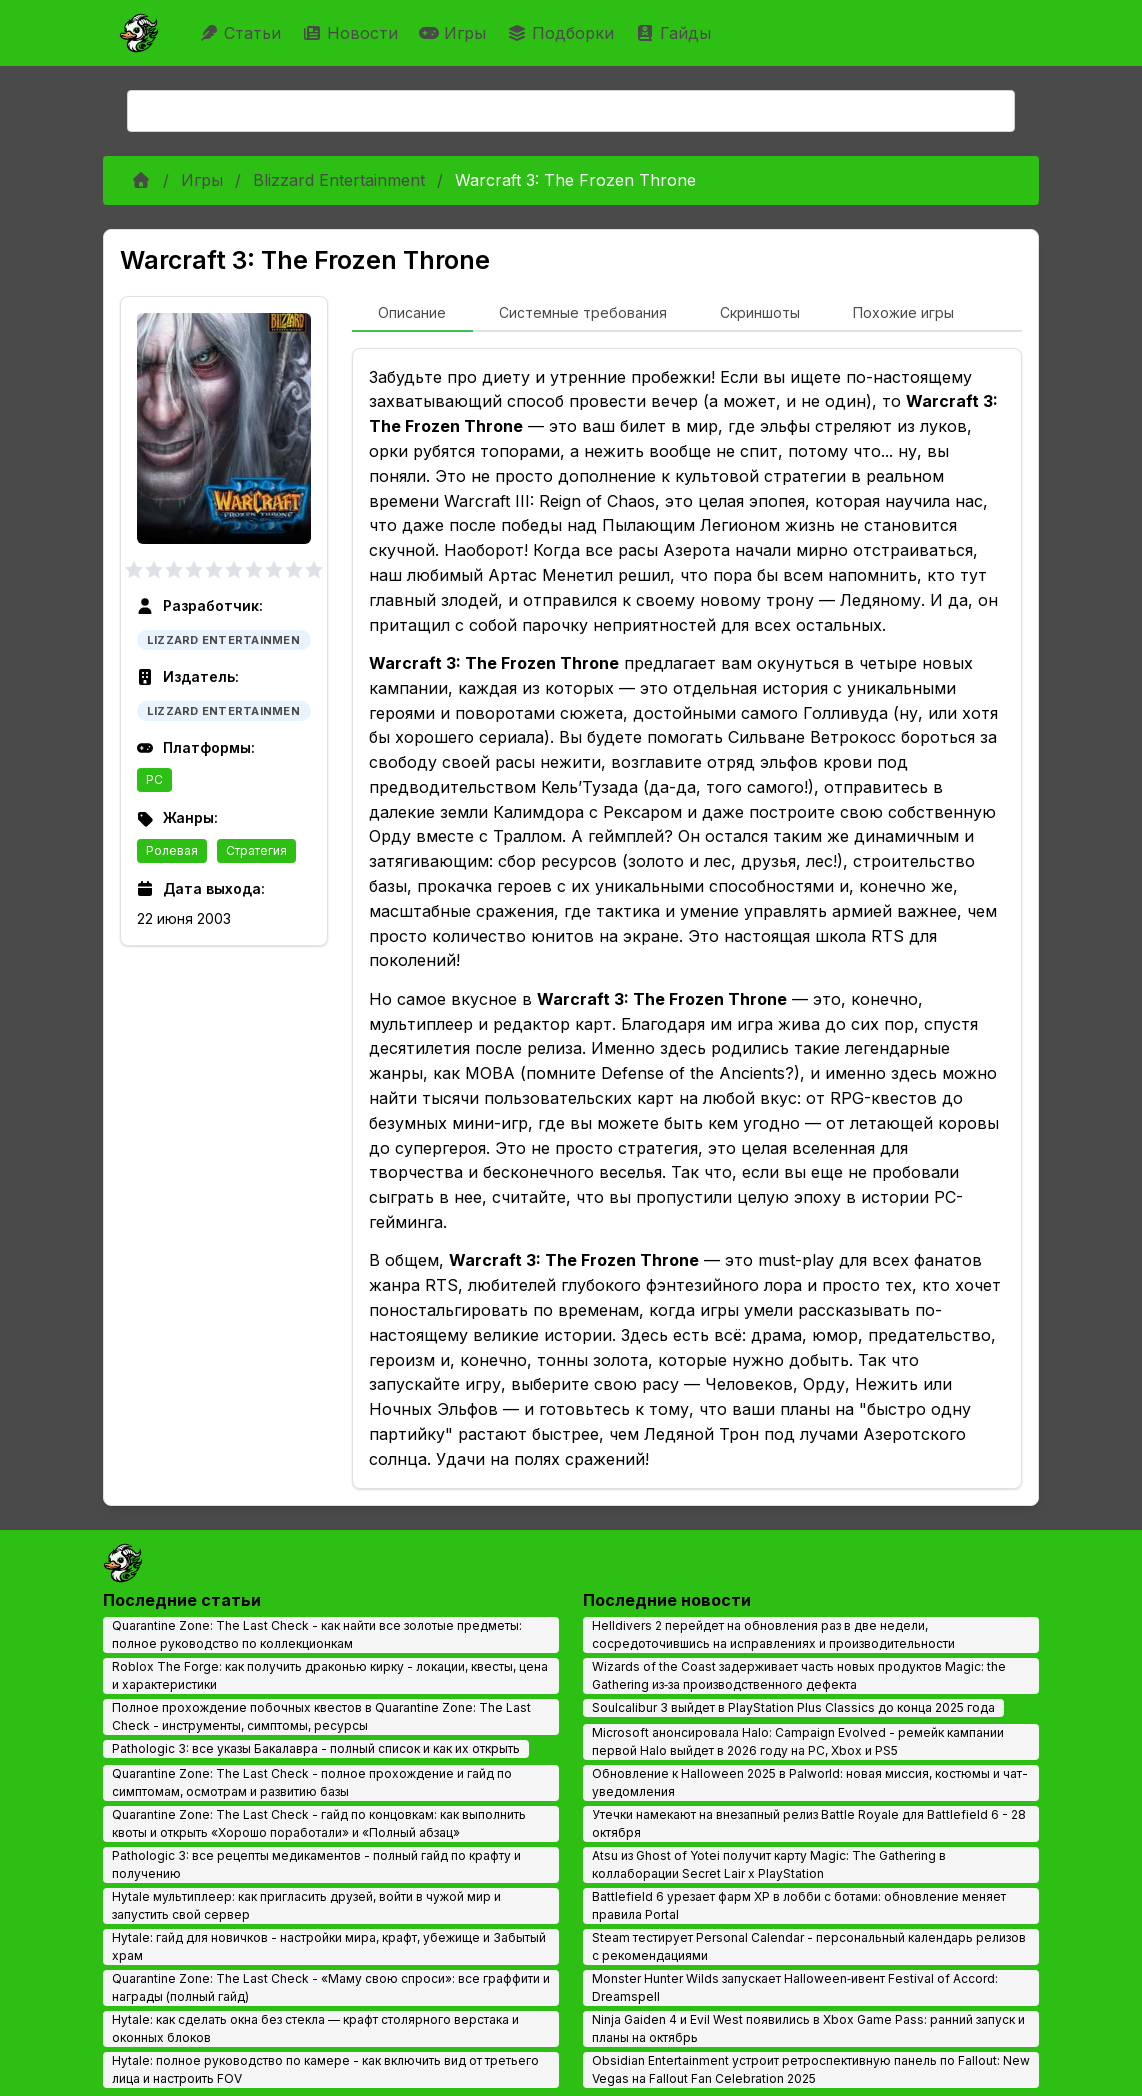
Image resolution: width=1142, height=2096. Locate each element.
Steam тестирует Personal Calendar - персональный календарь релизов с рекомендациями (809, 1946)
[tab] (412, 314)
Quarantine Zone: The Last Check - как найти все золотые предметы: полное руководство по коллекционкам (317, 1634)
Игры (455, 33)
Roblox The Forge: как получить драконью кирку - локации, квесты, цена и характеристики (330, 1675)
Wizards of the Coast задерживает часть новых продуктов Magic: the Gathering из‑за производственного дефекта (799, 1675)
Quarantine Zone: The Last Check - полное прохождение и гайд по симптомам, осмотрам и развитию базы (312, 1782)
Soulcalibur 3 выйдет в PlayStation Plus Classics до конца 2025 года (793, 1707)
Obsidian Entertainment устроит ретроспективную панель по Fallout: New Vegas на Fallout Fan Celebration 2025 (811, 2069)
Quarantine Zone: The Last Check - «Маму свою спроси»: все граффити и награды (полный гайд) (331, 1987)
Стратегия (256, 850)
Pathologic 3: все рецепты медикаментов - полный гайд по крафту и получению (316, 1864)
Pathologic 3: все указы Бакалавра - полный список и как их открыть (316, 1748)
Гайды (675, 33)
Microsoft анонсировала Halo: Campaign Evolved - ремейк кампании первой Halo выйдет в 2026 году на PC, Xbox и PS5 (798, 1741)
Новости (352, 33)
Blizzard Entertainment (339, 180)
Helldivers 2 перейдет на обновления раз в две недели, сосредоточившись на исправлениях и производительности (773, 1634)
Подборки (563, 33)
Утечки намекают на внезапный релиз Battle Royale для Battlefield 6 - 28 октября (809, 1823)
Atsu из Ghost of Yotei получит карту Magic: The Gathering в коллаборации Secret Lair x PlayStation (769, 1864)
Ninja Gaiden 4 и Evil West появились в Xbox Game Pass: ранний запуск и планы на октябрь (808, 2028)
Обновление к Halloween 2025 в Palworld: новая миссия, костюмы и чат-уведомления (810, 1782)
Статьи (242, 33)
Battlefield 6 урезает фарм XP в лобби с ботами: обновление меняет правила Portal (799, 1905)
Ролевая (172, 850)
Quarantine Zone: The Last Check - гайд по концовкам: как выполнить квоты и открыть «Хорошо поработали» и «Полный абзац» (319, 1823)
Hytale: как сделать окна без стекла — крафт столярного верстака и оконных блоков (315, 2028)
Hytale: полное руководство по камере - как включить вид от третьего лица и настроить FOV (325, 2069)
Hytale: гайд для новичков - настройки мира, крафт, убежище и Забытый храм (329, 1946)
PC (154, 779)
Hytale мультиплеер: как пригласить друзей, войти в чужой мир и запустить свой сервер (306, 1905)
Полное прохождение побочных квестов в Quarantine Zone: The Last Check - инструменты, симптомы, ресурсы (321, 1716)
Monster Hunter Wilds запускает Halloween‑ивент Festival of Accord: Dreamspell (795, 1987)
